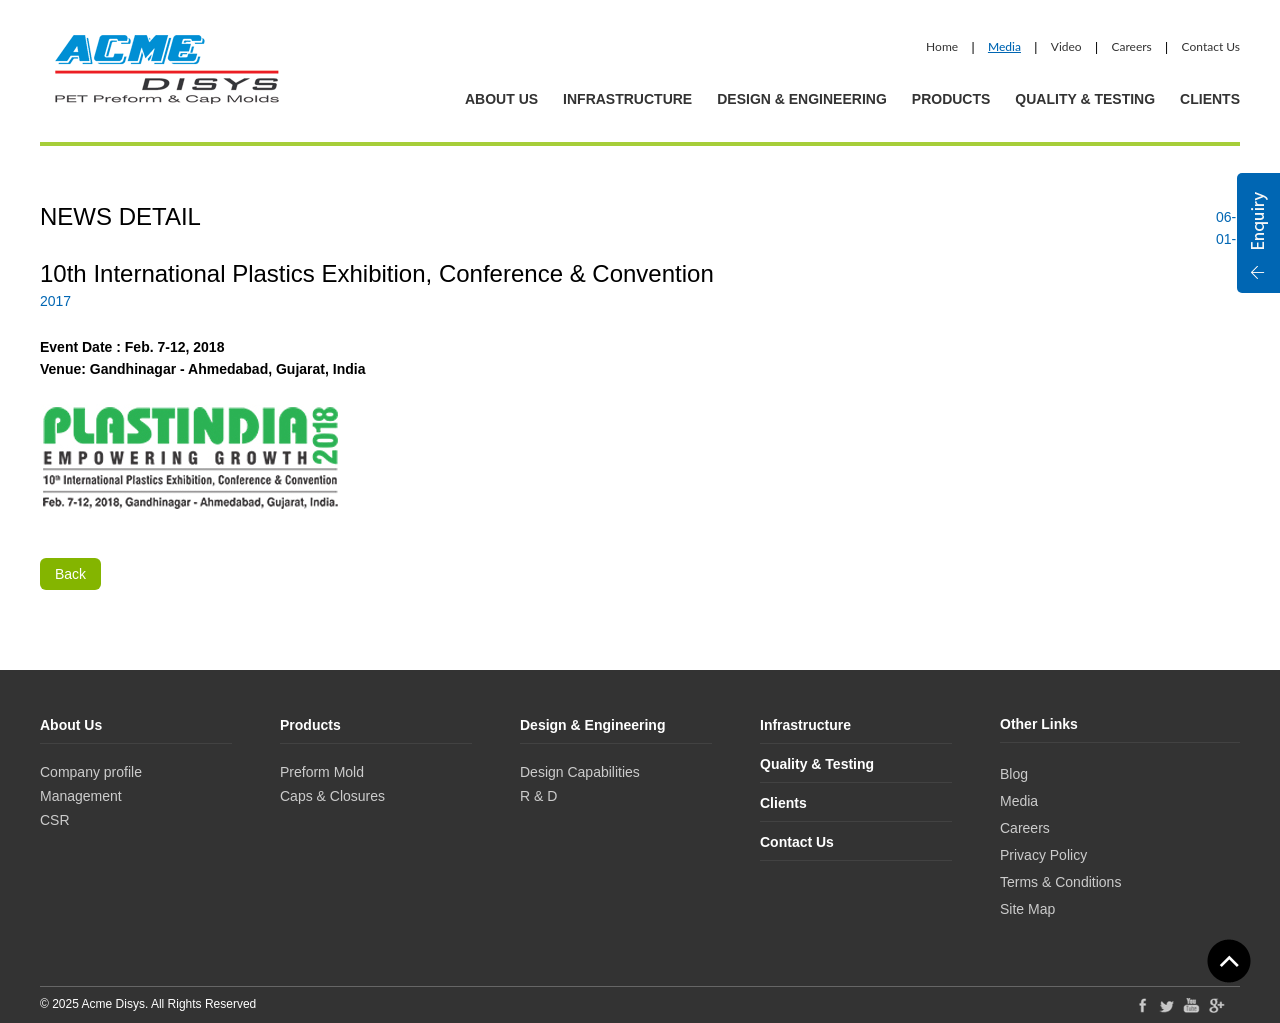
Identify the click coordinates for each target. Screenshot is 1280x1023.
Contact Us (1211, 46)
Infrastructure (627, 99)
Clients (1210, 99)
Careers (1131, 46)
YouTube (1192, 1005)
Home (942, 46)
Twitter (1167, 1005)
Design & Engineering (802, 99)
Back (70, 574)
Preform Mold (322, 772)
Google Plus (1217, 1007)
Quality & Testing (1085, 99)
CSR (55, 820)
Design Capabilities (580, 772)
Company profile (91, 772)
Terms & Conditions (1060, 882)
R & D (538, 796)
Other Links (1039, 724)
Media (1004, 46)
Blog (1014, 774)
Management (81, 796)
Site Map (1027, 909)
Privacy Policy (1043, 855)
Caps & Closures (332, 796)
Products (951, 99)
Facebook (1142, 1005)
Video (1066, 46)
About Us (501, 99)
